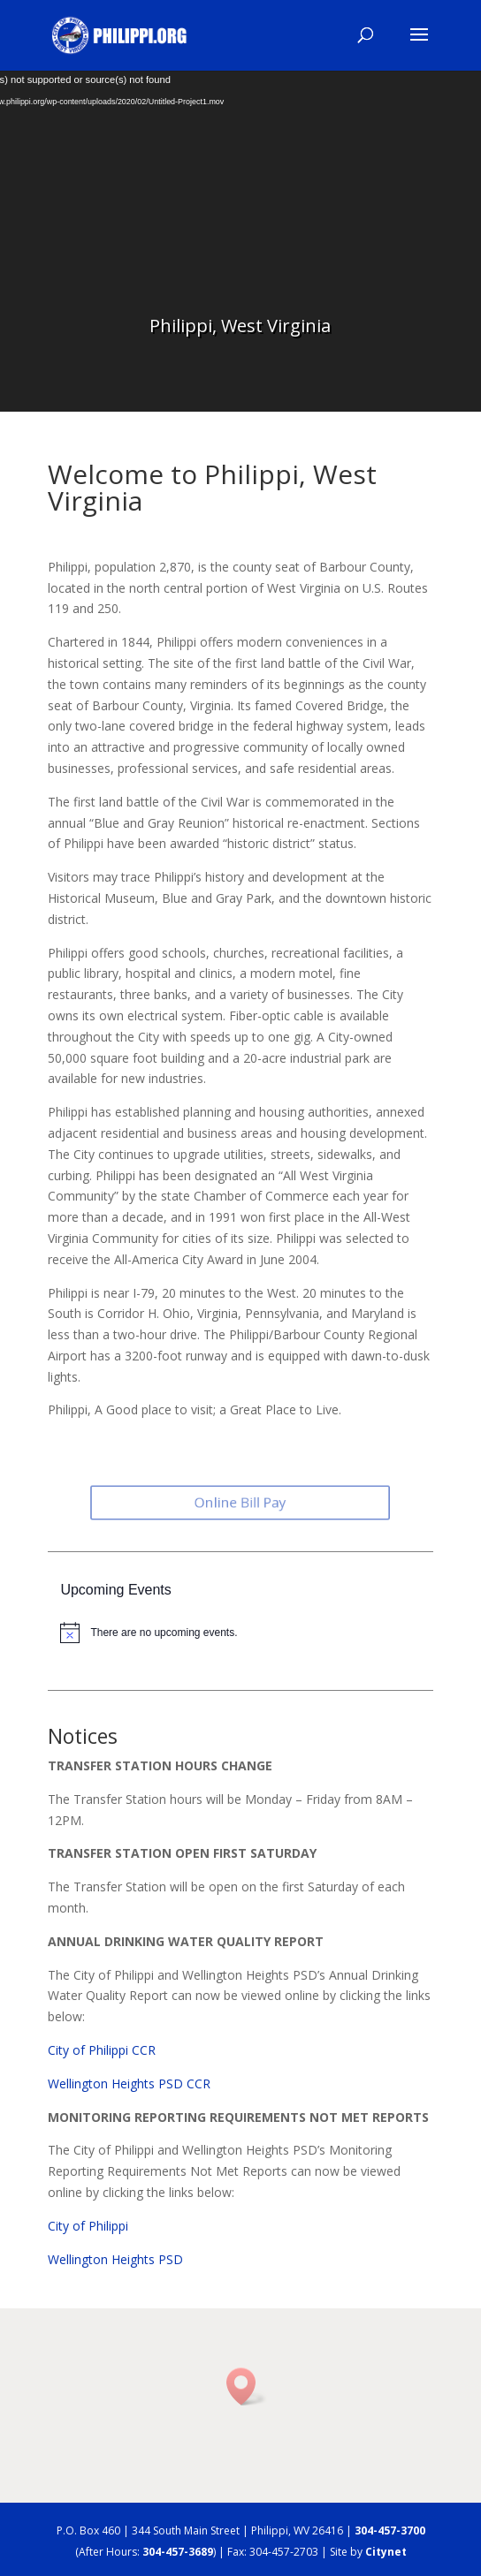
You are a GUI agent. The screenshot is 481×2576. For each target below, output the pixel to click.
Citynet (386, 2551)
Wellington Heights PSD (115, 2259)
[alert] (246, 1632)
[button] (246, 2387)
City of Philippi (88, 2225)
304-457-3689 (177, 2551)
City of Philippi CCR (102, 2050)
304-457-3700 (390, 2530)
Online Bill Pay (241, 1503)
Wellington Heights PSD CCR (129, 2083)
